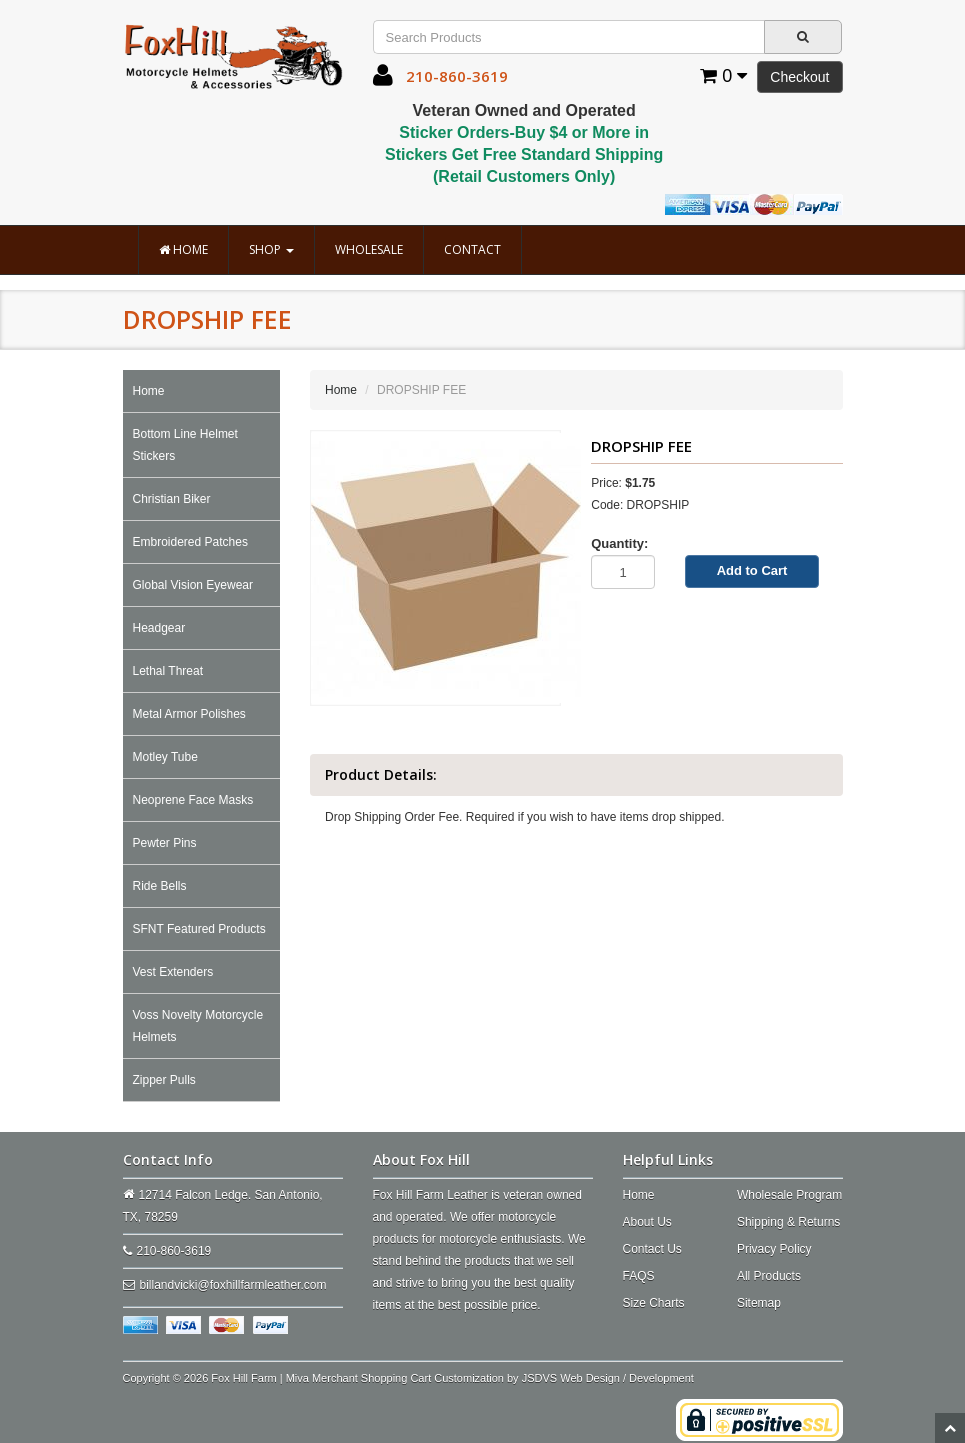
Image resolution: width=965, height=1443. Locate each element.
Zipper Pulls (164, 1080)
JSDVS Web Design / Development (608, 1378)
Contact (472, 249)
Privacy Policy (774, 1249)
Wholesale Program (789, 1195)
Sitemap (759, 1303)
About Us (647, 1222)
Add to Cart (752, 570)
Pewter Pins (165, 843)
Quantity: (619, 543)
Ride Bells (160, 886)
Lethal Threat (168, 671)
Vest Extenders (173, 972)
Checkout (799, 77)
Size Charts (654, 1303)
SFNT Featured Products (199, 929)
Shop (271, 249)
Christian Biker (172, 499)
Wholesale (369, 249)
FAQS (639, 1276)
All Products (769, 1276)
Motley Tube (165, 757)
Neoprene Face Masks (193, 800)
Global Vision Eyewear (193, 585)
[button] (383, 80)
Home (183, 249)
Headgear (159, 628)
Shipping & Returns (788, 1222)
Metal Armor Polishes (189, 714)
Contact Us (652, 1249)
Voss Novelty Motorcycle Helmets (198, 1026)
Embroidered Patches (190, 542)
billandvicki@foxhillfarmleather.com (233, 1285)
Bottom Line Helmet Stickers (185, 445)
